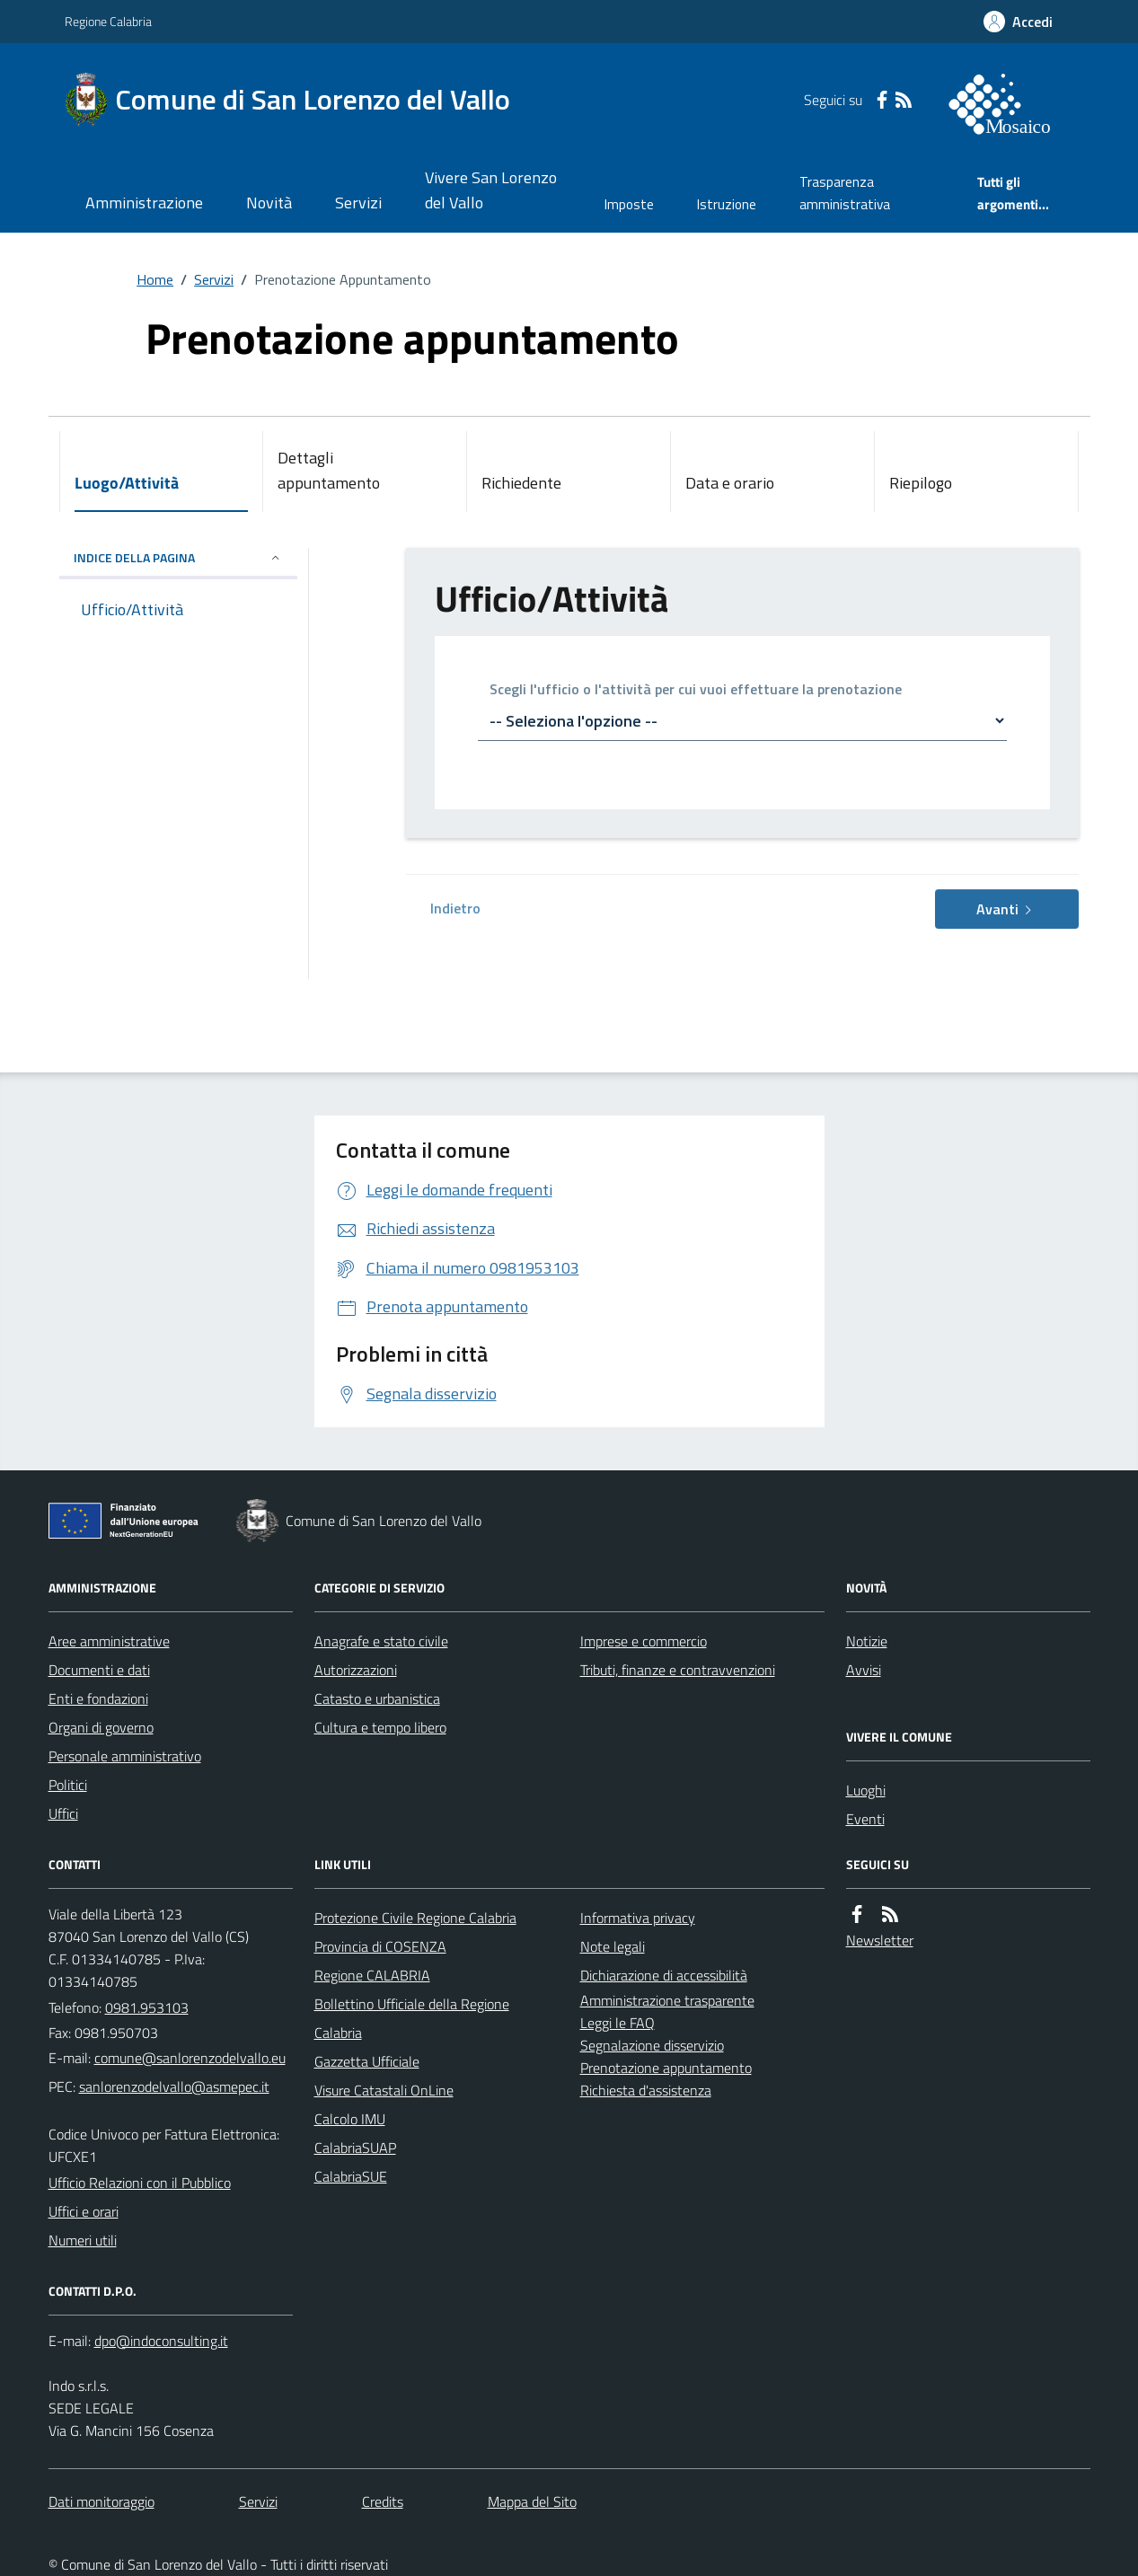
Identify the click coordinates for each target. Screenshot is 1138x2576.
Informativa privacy (637, 1917)
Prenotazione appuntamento (666, 2067)
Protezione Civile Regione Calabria (415, 1917)
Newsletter (879, 1940)
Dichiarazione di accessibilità (663, 1975)
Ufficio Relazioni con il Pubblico (140, 2182)
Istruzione (726, 204)
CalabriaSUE (350, 2176)
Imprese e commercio (643, 1641)
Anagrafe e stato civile (381, 1641)
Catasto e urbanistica (377, 1698)
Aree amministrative (109, 1641)
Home (155, 279)
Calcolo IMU (349, 2119)
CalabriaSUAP (355, 2147)
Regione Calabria (108, 21)
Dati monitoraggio (101, 2501)
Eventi (865, 1819)
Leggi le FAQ (617, 2022)
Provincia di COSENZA (380, 1946)
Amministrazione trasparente (667, 2000)
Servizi (358, 202)
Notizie (866, 1641)
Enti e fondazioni (98, 1698)
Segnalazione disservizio (652, 2045)
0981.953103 (147, 2007)
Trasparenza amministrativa (844, 193)
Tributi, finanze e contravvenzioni (677, 1670)
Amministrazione (144, 202)
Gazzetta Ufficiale (366, 2061)
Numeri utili (83, 2240)
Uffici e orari (84, 2211)
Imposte (629, 204)
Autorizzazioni (355, 1670)
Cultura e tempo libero (380, 1727)
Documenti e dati (99, 1670)
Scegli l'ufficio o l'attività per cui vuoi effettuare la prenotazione (696, 690)
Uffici (63, 1813)
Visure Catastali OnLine (384, 2090)
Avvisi (863, 1670)
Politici (68, 1784)
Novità (269, 202)
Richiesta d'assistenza (645, 2090)
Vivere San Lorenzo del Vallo (491, 190)
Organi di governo (101, 1727)
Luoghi (866, 1790)
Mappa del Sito (532, 2501)
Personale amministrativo (125, 1756)
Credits (382, 2501)
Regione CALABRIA (372, 1975)
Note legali (612, 1946)
